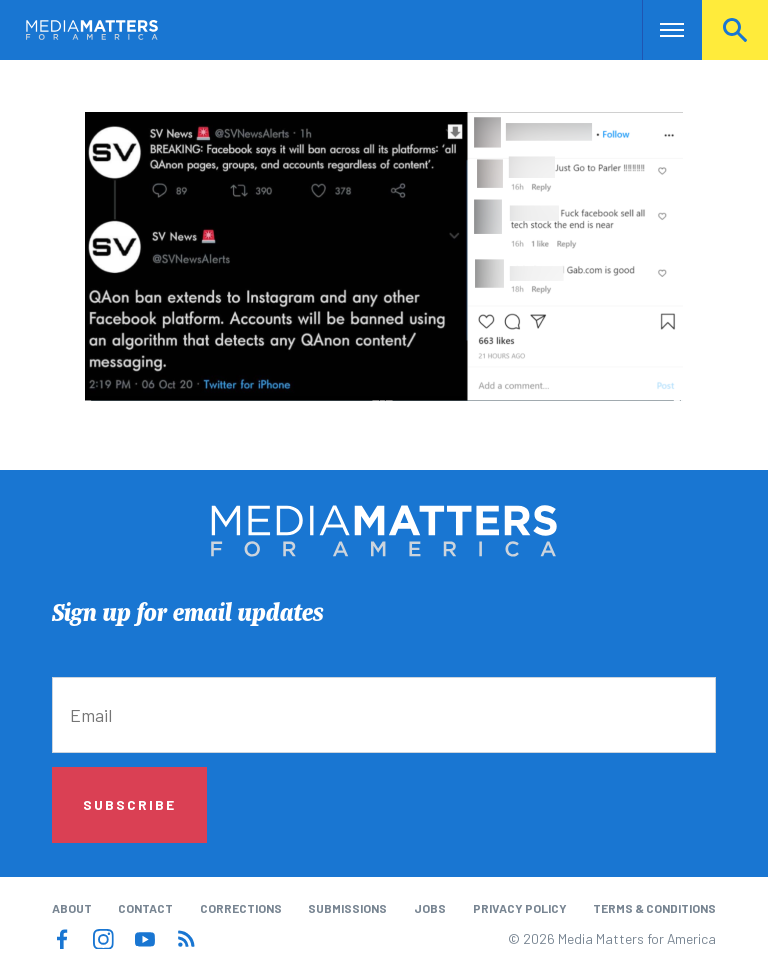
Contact (145, 908)
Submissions (347, 908)
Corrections (241, 908)
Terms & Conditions (654, 908)
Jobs (430, 908)
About (72, 908)
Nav (659, 30)
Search (735, 30)
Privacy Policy (520, 908)
